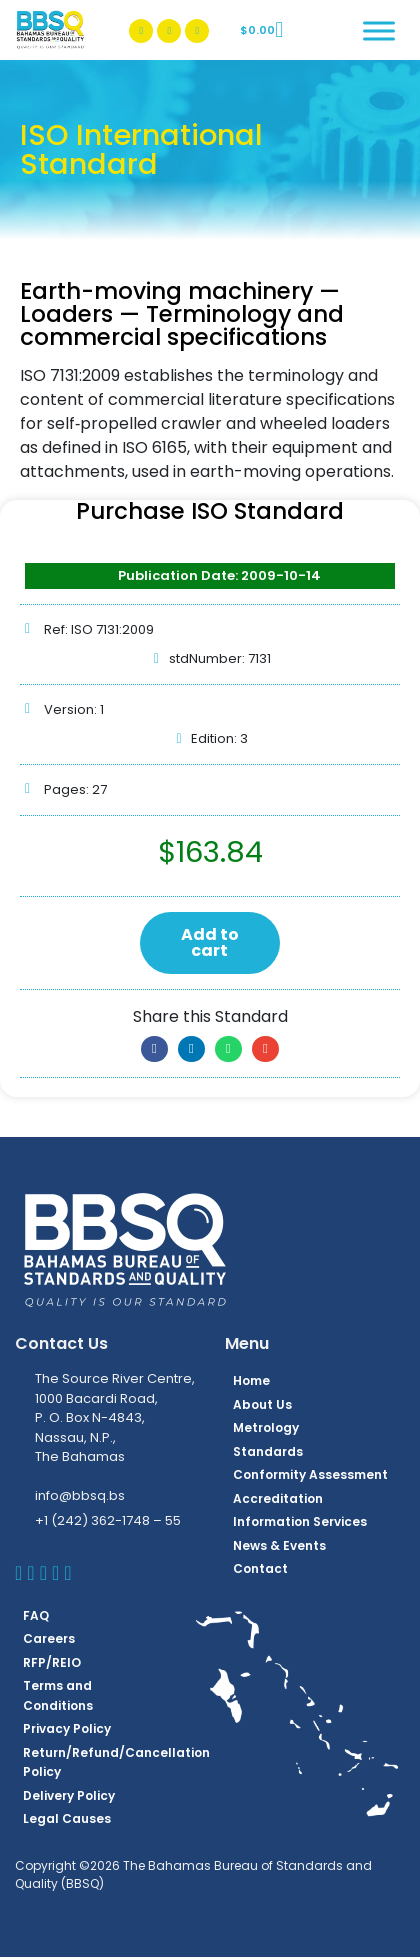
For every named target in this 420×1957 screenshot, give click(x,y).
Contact (260, 1568)
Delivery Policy (69, 1795)
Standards (268, 1451)
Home (251, 1380)
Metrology (266, 1427)
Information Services (300, 1521)
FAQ (36, 1615)
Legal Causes (67, 1818)
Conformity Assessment (310, 1474)
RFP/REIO (52, 1662)
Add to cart (210, 942)
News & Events (279, 1545)
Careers (49, 1638)
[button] (154, 1049)
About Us (262, 1404)
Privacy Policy (67, 1728)
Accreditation (278, 1498)
